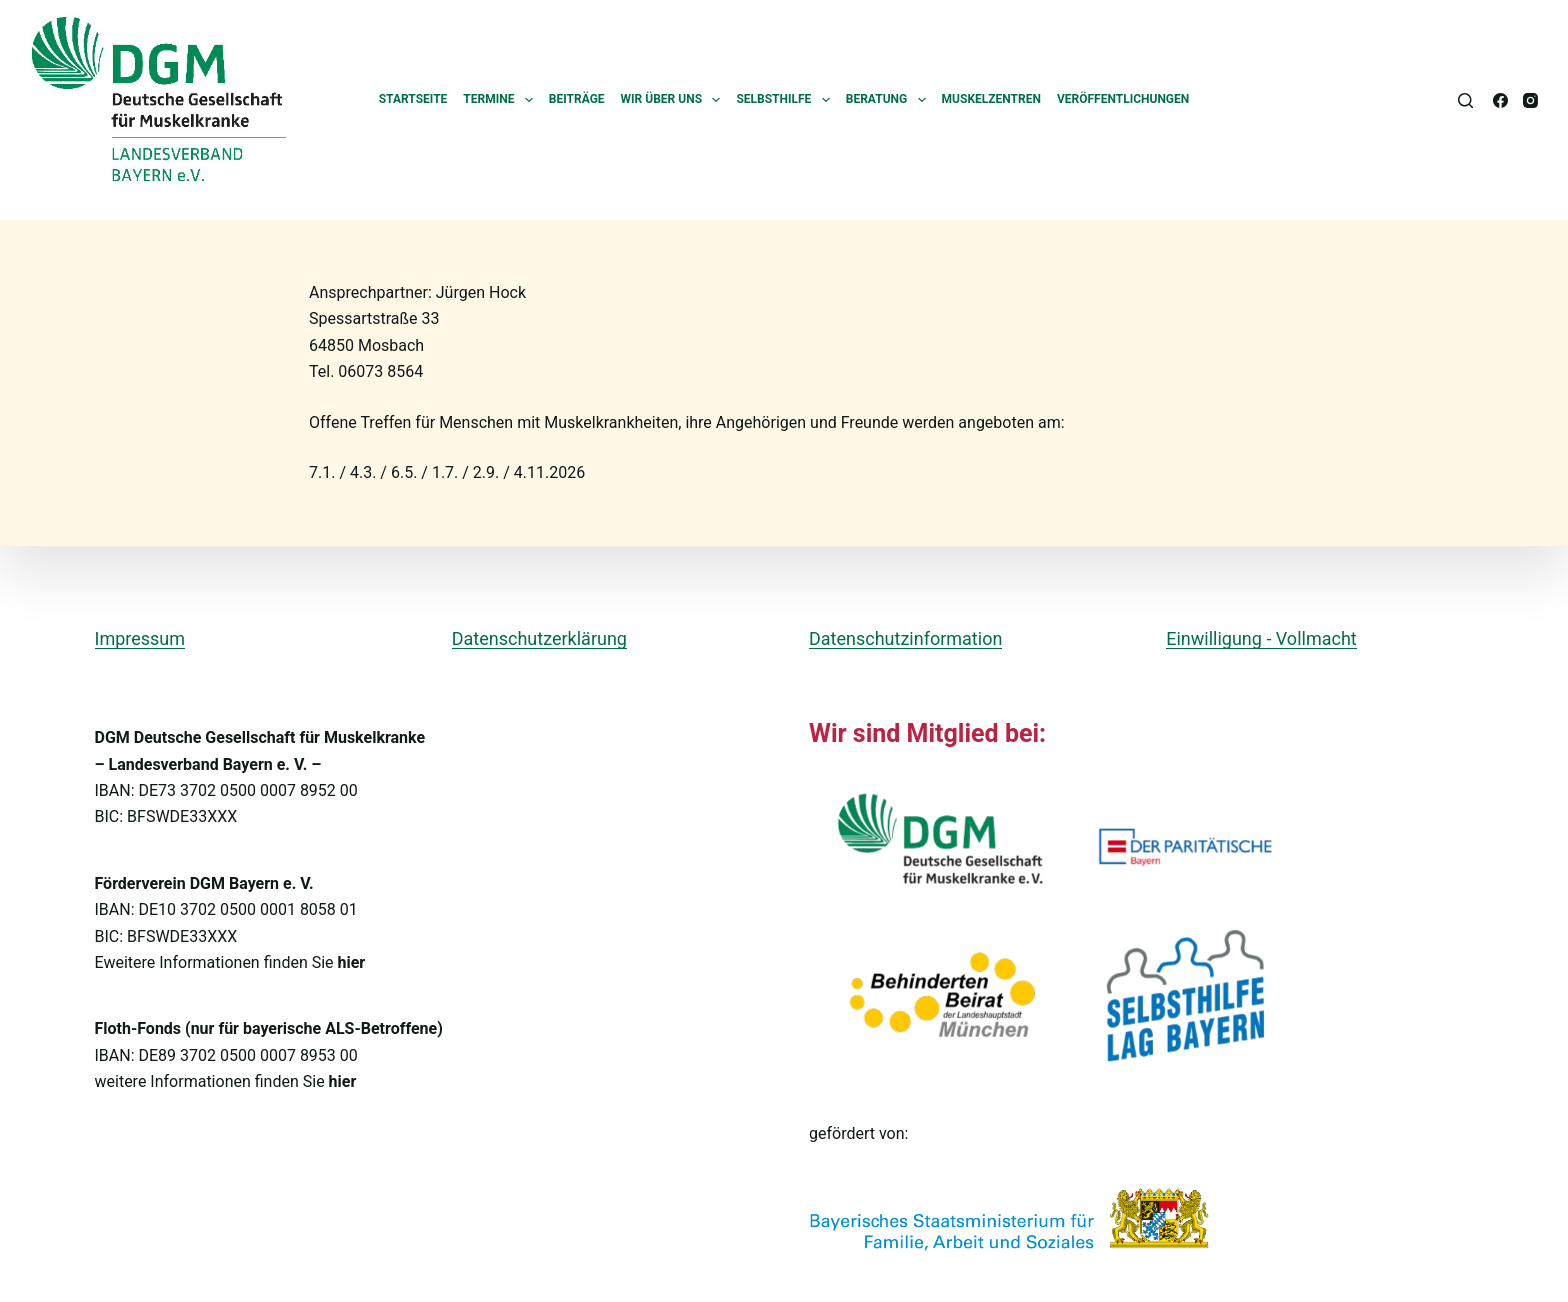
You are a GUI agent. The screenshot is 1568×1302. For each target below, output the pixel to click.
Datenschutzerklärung (539, 638)
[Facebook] (1500, 100)
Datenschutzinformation (905, 638)
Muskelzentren (991, 99)
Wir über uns (675, 100)
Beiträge (577, 99)
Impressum (140, 638)
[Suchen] (1465, 100)
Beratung (890, 100)
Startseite (413, 99)
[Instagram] (1530, 100)
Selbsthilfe (786, 100)
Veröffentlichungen (1123, 99)
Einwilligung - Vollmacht (1261, 638)
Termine (502, 100)
